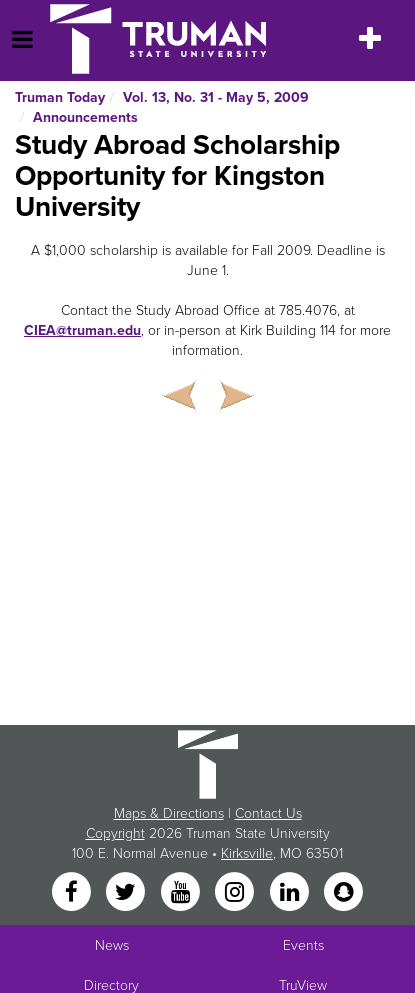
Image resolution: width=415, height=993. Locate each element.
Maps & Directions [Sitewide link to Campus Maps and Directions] (169, 813)
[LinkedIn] (291, 893)
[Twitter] (128, 893)
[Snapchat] (343, 893)
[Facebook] (73, 893)
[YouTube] (182, 893)
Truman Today (60, 97)
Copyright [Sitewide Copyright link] (115, 833)
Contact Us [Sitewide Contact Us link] (268, 813)
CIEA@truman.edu (82, 330)
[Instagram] (237, 893)
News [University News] (112, 945)
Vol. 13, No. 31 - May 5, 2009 (216, 97)
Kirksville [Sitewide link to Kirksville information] (247, 853)
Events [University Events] (303, 945)
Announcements (85, 117)
